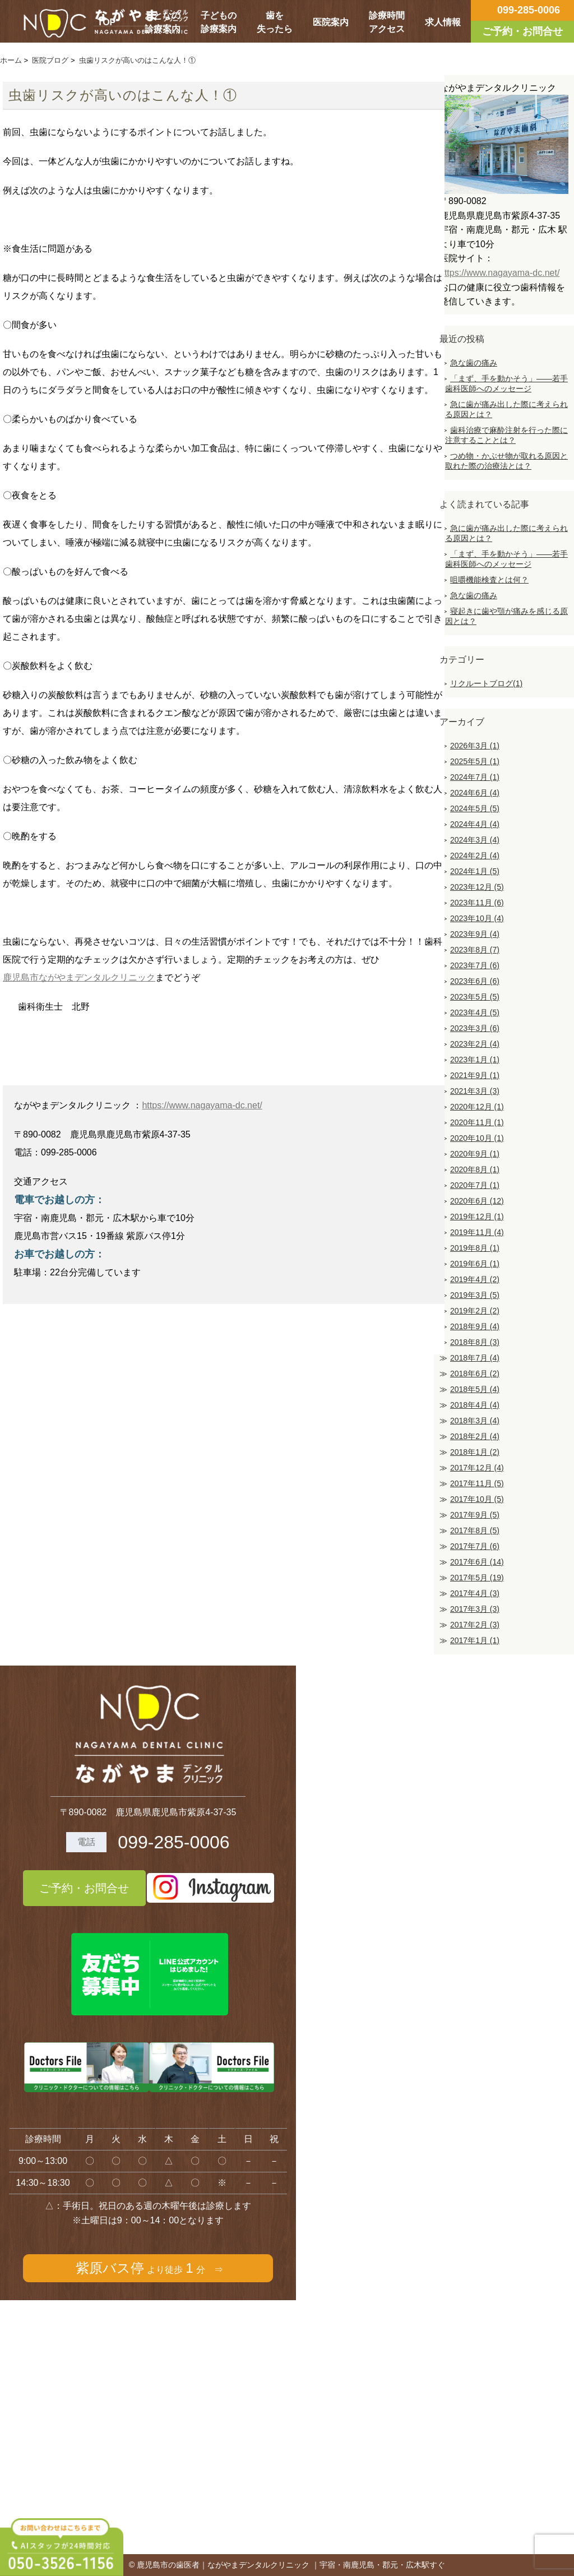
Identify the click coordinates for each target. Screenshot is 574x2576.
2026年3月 (474, 745)
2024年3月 (474, 839)
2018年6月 (474, 1373)
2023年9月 (474, 933)
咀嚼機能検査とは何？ (489, 579)
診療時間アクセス (387, 22)
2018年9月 (474, 1326)
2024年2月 (474, 855)
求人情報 (443, 22)
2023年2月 (474, 1043)
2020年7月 (474, 1185)
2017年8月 (474, 1530)
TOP (107, 22)
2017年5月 (477, 1577)
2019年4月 (474, 1279)
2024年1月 (474, 871)
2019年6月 (474, 1263)
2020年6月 (477, 1200)
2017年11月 (477, 1483)
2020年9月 (474, 1153)
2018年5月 (474, 1389)
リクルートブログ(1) (486, 683)
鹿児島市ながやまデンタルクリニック (79, 977)
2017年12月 (477, 1467)
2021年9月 (474, 1075)
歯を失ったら (275, 22)
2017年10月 (477, 1499)
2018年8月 (474, 1342)
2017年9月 (474, 1514)
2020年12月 (477, 1106)
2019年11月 (477, 1232)
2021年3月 (474, 1090)
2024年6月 (474, 792)
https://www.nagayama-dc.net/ (202, 1105)
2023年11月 (477, 902)
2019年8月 (474, 1247)
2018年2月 (474, 1436)
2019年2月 (474, 1310)
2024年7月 (474, 777)
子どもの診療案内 (219, 22)
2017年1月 (474, 1640)
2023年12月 (477, 886)
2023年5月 (474, 996)
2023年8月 (474, 949)
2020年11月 (477, 1122)
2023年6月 (474, 981)
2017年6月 (477, 1561)
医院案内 (331, 22)
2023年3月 (474, 1028)
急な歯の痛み (473, 362)
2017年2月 (474, 1624)
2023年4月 (474, 1012)
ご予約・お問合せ (84, 1888)
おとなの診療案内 (162, 22)
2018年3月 (474, 1420)
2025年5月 (474, 761)
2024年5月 (474, 808)
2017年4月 (474, 1593)
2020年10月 (477, 1138)
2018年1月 (474, 1451)
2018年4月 (474, 1404)
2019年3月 (474, 1295)
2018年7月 (474, 1357)
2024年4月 (474, 824)
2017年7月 (474, 1546)
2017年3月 (474, 1608)
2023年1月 (474, 1059)
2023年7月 (474, 965)
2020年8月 (474, 1169)
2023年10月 (477, 918)
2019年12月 (477, 1216)
